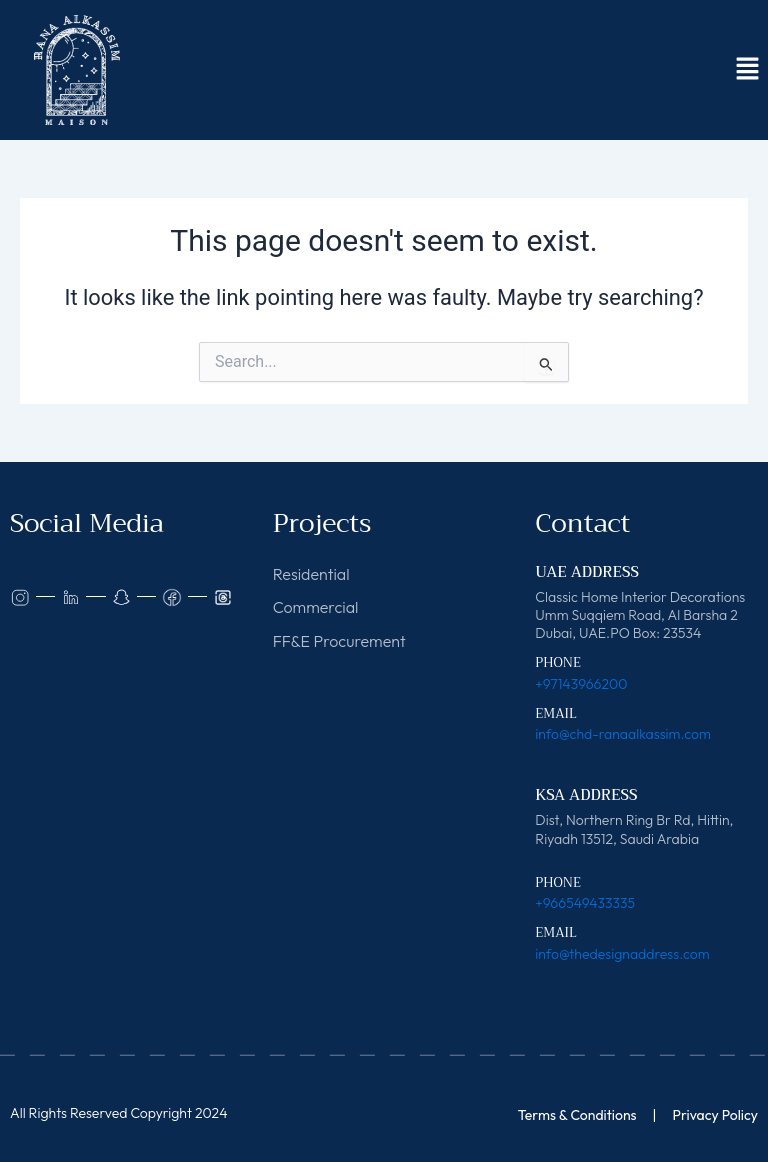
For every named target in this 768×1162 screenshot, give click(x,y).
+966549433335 (585, 903)
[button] (748, 70)
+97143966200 (581, 684)
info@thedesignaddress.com (622, 954)
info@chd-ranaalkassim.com (622, 734)
